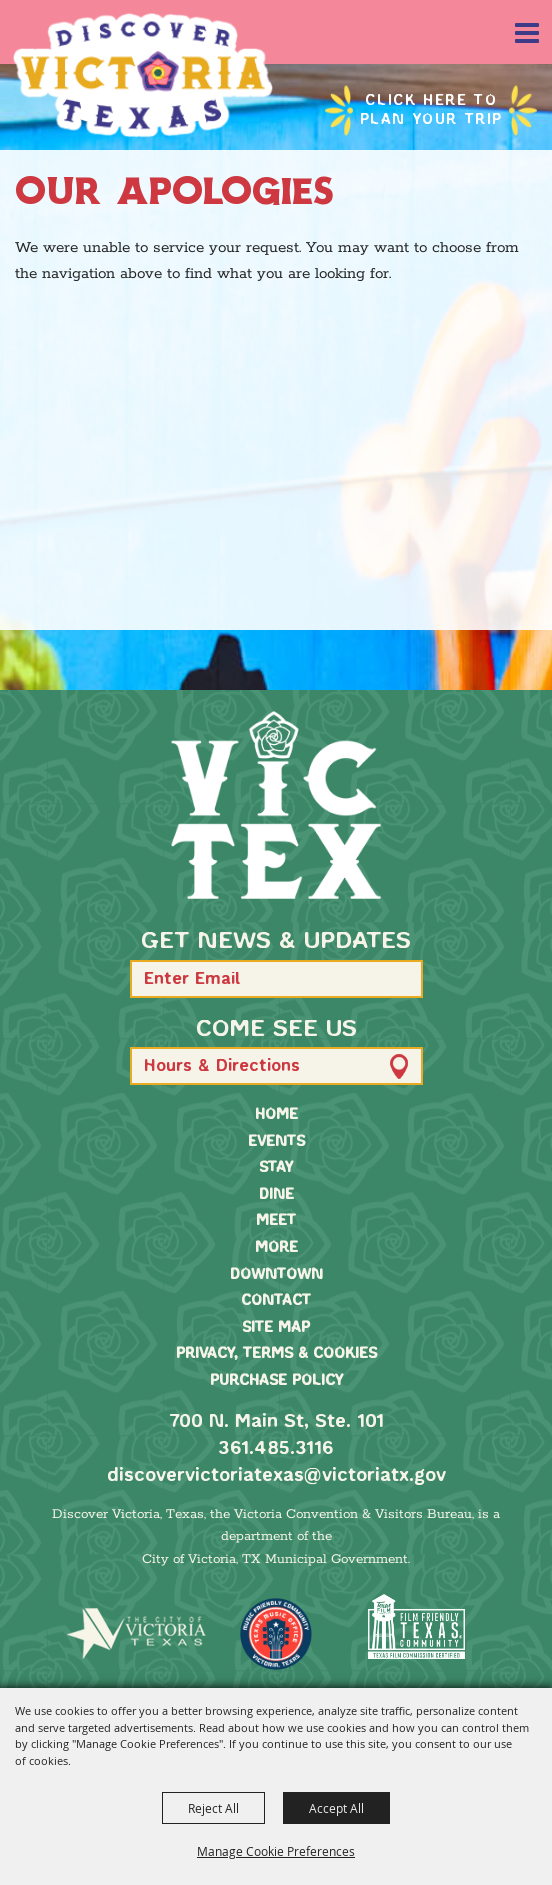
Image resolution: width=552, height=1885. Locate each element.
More (276, 1248)
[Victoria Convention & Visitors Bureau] (143, 75)
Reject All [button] (213, 1808)
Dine (276, 1195)
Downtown (276, 1275)
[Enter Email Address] (276, 979)
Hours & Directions (222, 1066)
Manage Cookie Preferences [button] (276, 1851)
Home (276, 1115)
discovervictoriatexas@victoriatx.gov (276, 1476)
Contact (276, 1301)
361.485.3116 (276, 1449)
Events (276, 1142)
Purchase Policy (276, 1381)
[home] (276, 805)
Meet (276, 1221)
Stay (276, 1168)
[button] (398, 978)
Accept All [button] (336, 1808)
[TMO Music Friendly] (276, 1634)
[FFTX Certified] (416, 1626)
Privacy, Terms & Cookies (276, 1354)
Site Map (276, 1328)
